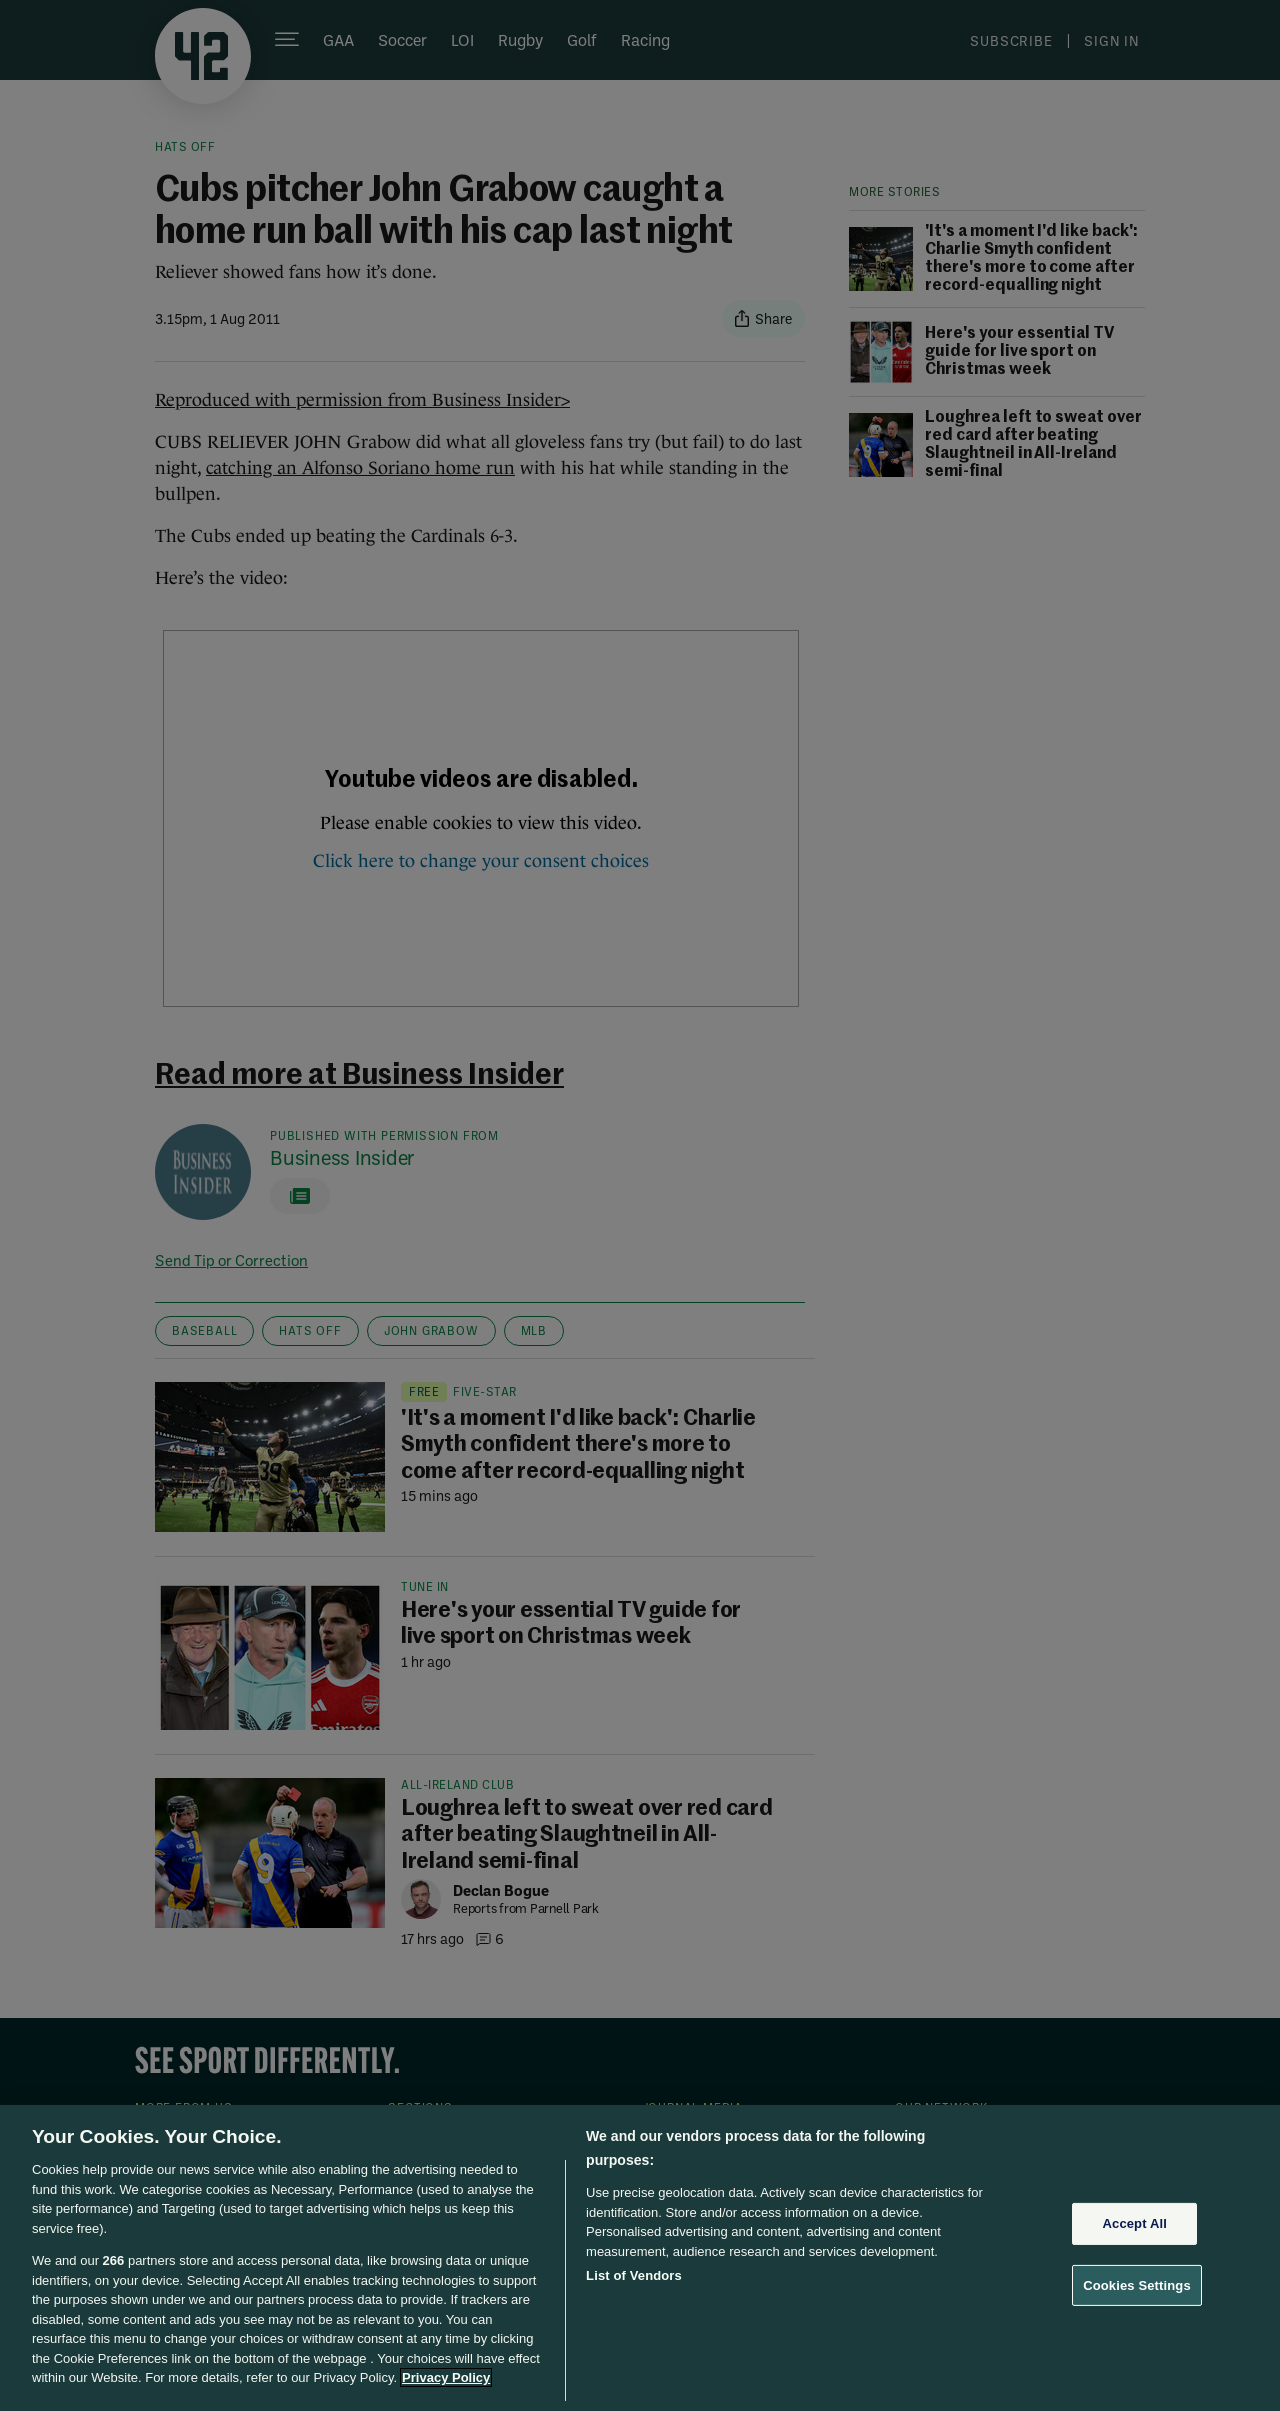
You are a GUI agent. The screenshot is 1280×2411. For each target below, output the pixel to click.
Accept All (1135, 2223)
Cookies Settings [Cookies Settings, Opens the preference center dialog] (1137, 2285)
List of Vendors (634, 2275)
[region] (640, 2258)
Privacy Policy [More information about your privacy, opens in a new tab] (446, 2377)
